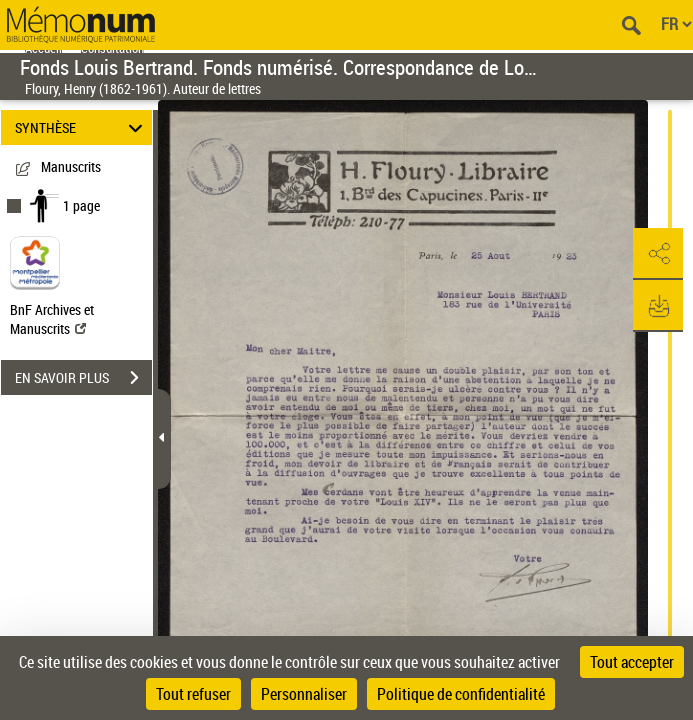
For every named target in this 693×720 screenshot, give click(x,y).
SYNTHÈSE (82, 127)
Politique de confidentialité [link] (461, 694)
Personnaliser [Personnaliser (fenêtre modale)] (304, 694)
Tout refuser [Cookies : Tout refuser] (193, 694)
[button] (658, 254)
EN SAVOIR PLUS (83, 378)
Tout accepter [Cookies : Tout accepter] (632, 662)
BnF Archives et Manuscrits (52, 319)
